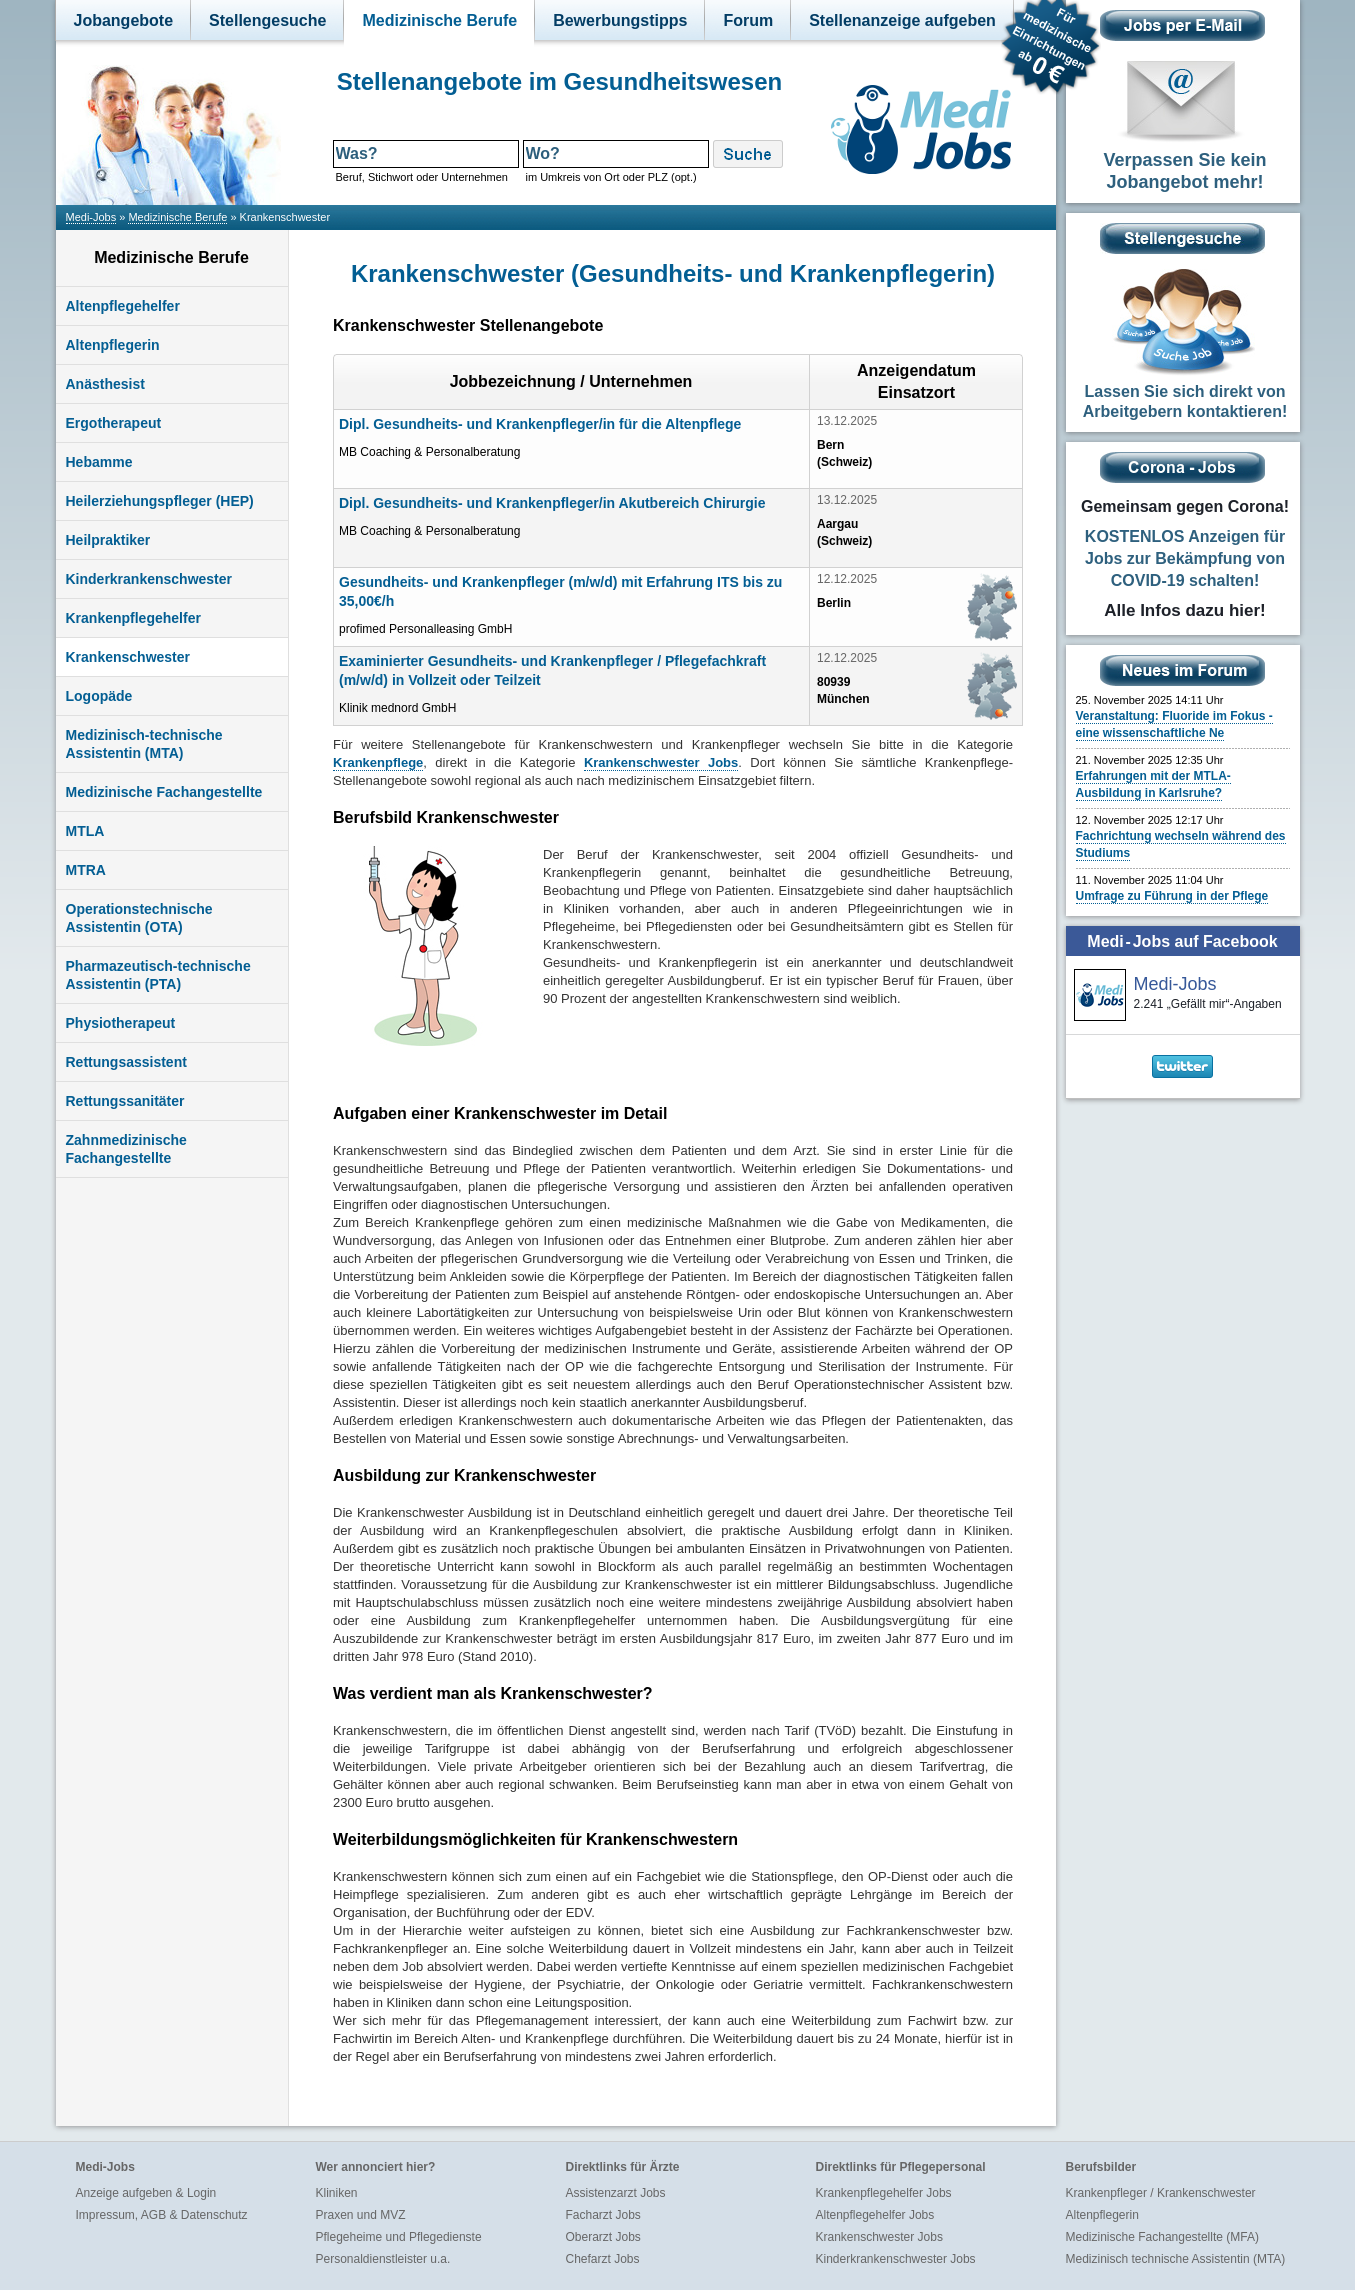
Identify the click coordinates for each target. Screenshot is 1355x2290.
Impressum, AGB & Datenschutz (162, 2215)
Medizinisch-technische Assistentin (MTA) (144, 744)
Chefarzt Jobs (603, 2259)
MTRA (86, 870)
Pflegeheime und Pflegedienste (399, 2237)
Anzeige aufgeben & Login (146, 2193)
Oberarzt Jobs (603, 2237)
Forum (748, 20)
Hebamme (99, 462)
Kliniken (337, 2193)
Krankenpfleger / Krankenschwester (1161, 2193)
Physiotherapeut (121, 1023)
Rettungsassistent (126, 1062)
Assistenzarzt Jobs (616, 2193)
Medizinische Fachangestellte (164, 792)
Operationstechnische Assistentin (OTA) (139, 918)
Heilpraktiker (108, 540)
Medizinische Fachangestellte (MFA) (1162, 2237)
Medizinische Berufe (439, 20)
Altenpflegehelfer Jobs (875, 2215)
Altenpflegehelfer (123, 306)
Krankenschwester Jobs (879, 2237)
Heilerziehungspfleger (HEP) (160, 501)
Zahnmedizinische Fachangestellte (126, 1149)
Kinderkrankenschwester (149, 579)
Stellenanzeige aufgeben (902, 20)
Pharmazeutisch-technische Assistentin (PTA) (158, 975)
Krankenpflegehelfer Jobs (884, 2193)
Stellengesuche (267, 20)
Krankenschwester (128, 657)
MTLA (85, 831)
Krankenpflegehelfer (133, 618)
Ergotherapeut (114, 423)
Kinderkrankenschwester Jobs (896, 2259)
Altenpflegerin (113, 345)
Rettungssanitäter (125, 1101)
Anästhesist (105, 384)
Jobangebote (124, 20)
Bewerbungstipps (620, 20)
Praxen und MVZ (361, 2215)
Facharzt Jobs (603, 2215)
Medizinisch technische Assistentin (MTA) (1176, 2259)
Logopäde (99, 696)
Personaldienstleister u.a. (383, 2259)
